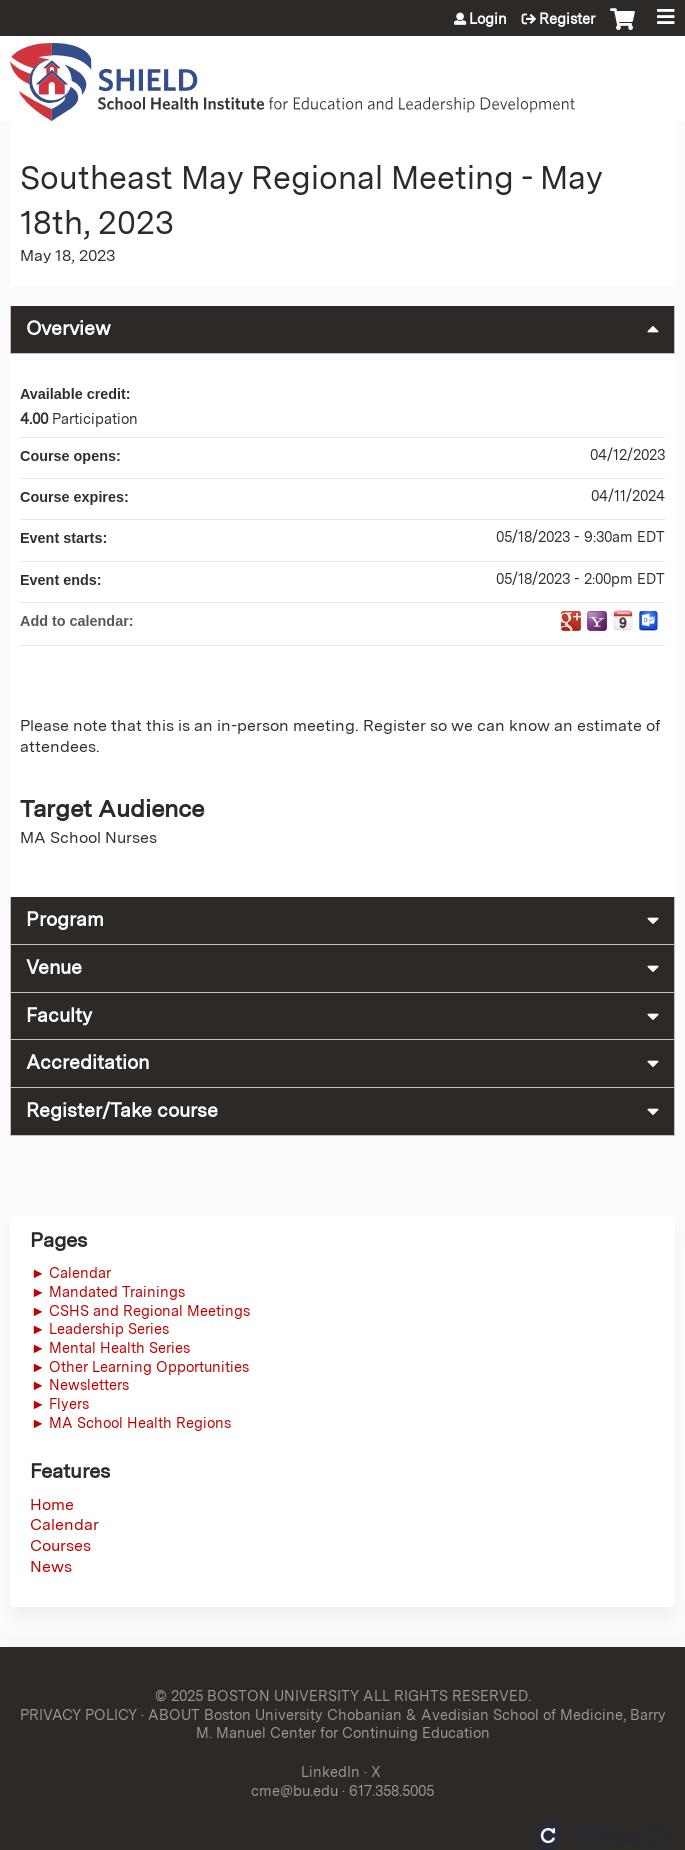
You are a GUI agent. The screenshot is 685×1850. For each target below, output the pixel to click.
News (51, 1566)
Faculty (59, 1015)
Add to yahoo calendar (597, 621)
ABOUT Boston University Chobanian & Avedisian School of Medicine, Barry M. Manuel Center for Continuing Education (407, 1724)
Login (488, 19)
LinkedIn (330, 1771)
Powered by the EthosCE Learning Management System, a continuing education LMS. (604, 1835)
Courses (60, 1545)
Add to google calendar (571, 621)
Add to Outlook (649, 621)
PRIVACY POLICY (78, 1714)
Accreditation (87, 1062)
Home (52, 1504)
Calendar (64, 1524)
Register (567, 19)
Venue (54, 967)
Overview (68, 328)
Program (65, 919)
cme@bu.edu (294, 1790)
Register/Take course (122, 1110)
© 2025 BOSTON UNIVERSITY (257, 1695)
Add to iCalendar (623, 620)
